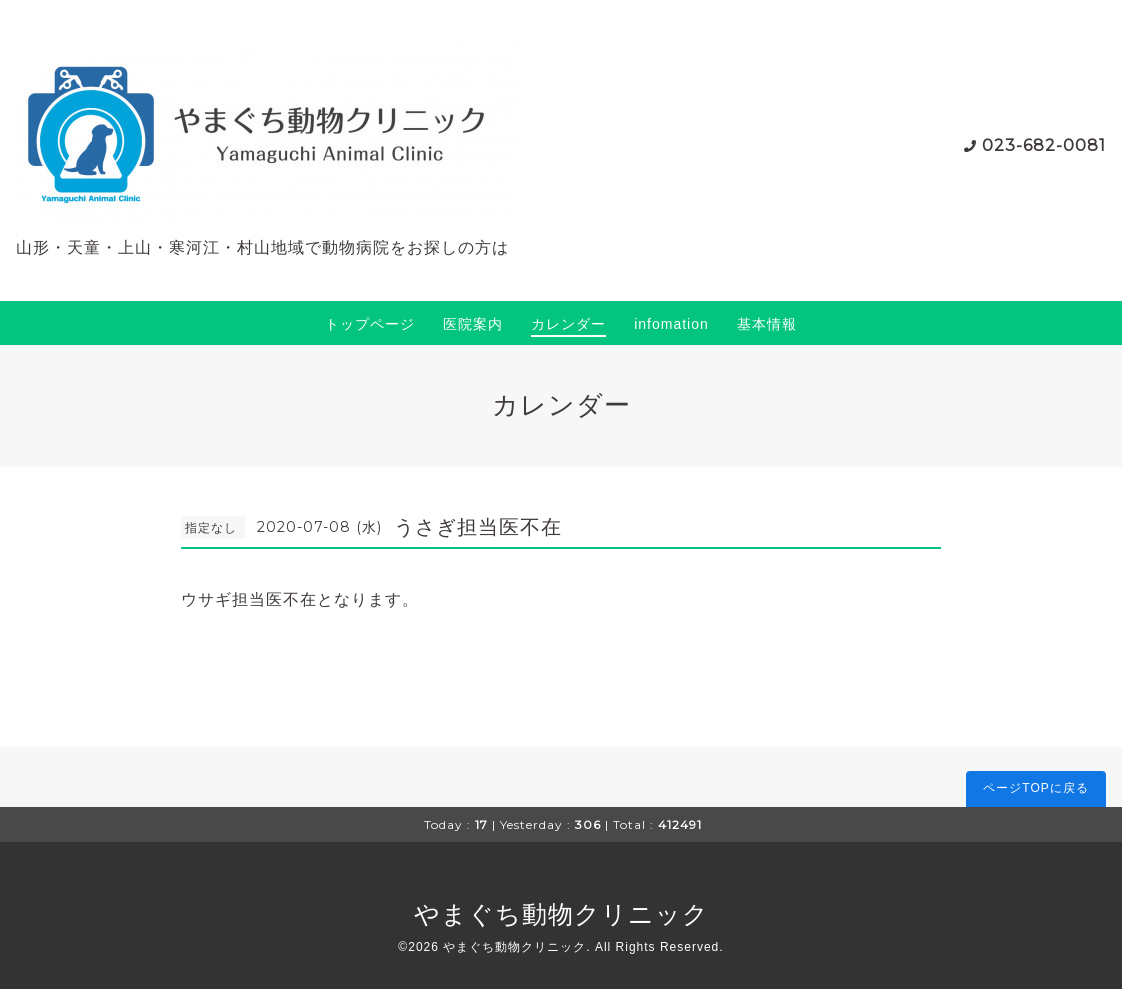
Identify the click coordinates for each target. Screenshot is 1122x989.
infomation (671, 324)
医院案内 (473, 324)
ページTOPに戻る (1035, 788)
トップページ (370, 324)
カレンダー (568, 324)
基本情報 (767, 324)
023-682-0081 (1044, 145)
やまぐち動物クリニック (561, 914)
